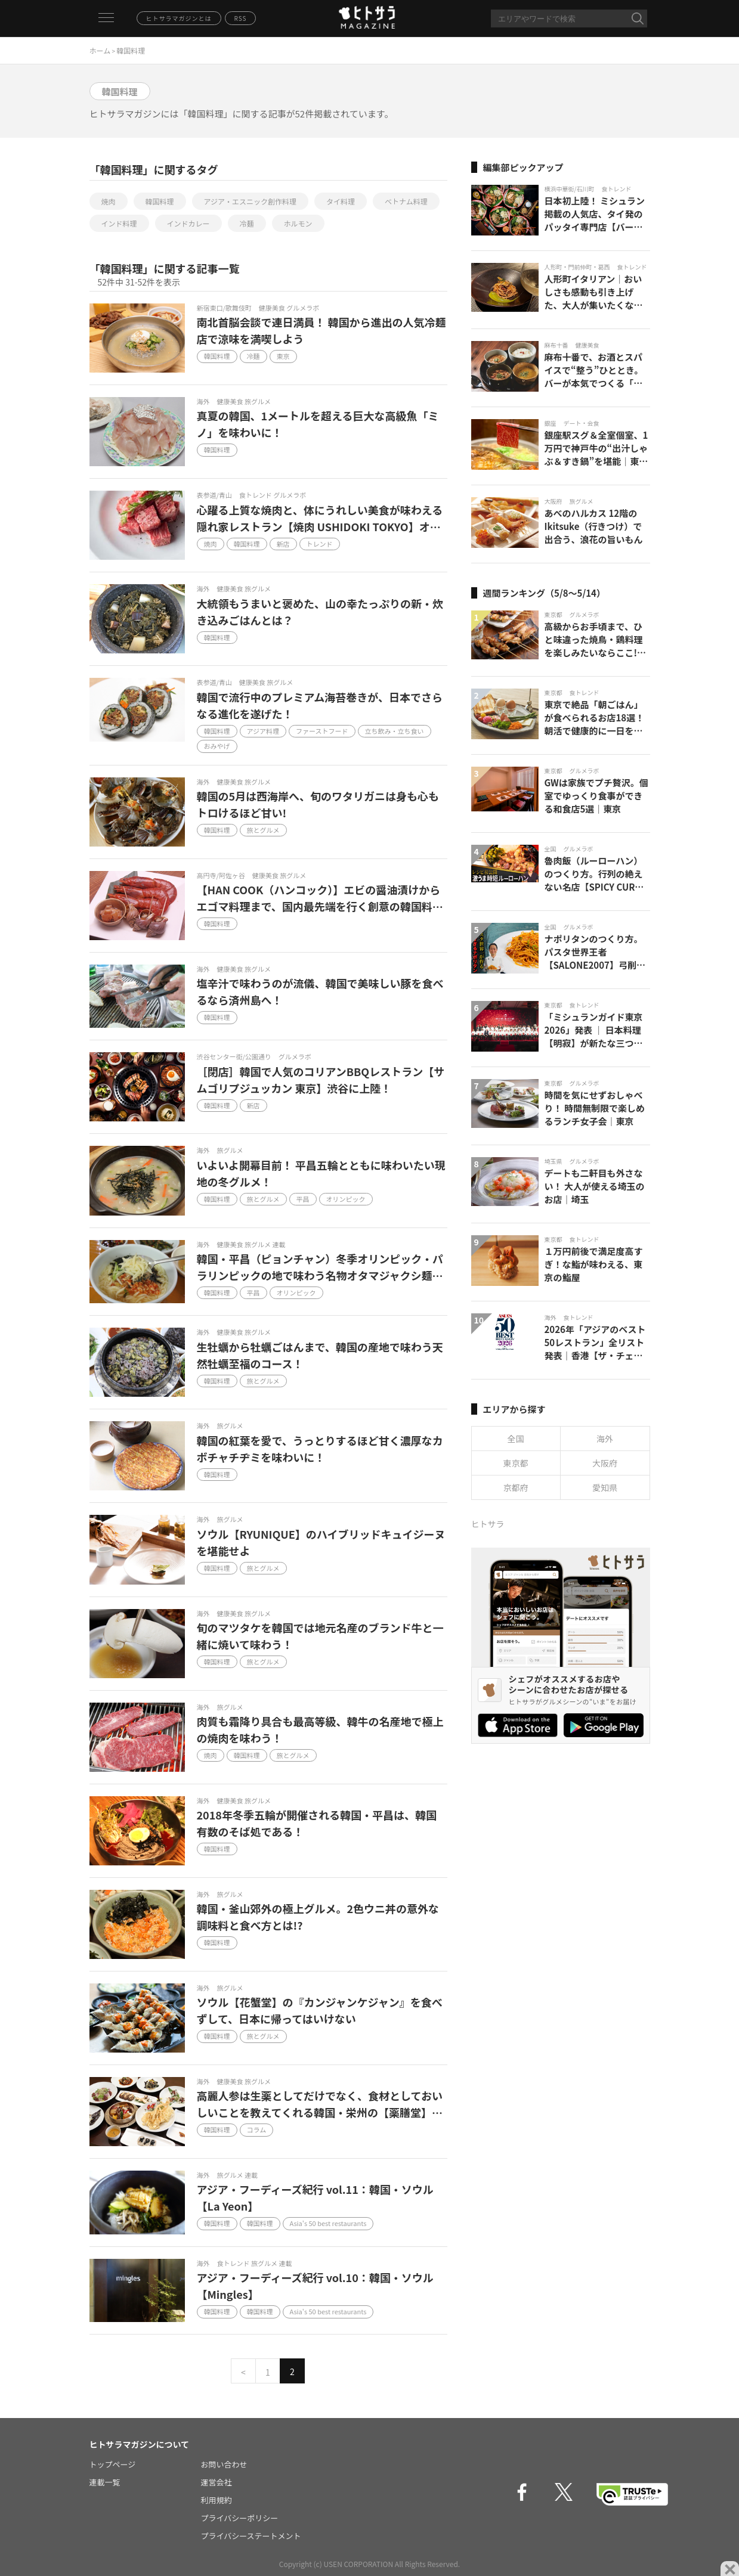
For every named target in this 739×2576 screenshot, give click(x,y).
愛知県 (604, 1487)
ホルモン (298, 223)
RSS (240, 18)
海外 (604, 1438)
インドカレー (188, 223)
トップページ (112, 2464)
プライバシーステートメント (251, 2535)
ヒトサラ (488, 1524)
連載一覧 (104, 2482)
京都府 (515, 1487)
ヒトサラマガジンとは (179, 18)
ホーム (100, 50)
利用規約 (216, 2500)
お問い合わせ (224, 2464)
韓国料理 (160, 201)
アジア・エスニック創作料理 (250, 201)
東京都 (515, 1463)
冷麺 (247, 223)
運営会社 (216, 2482)
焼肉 (108, 201)
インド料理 (119, 223)
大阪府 (604, 1463)
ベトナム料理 (406, 201)
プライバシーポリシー (240, 2518)
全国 (516, 1438)
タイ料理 (340, 201)
